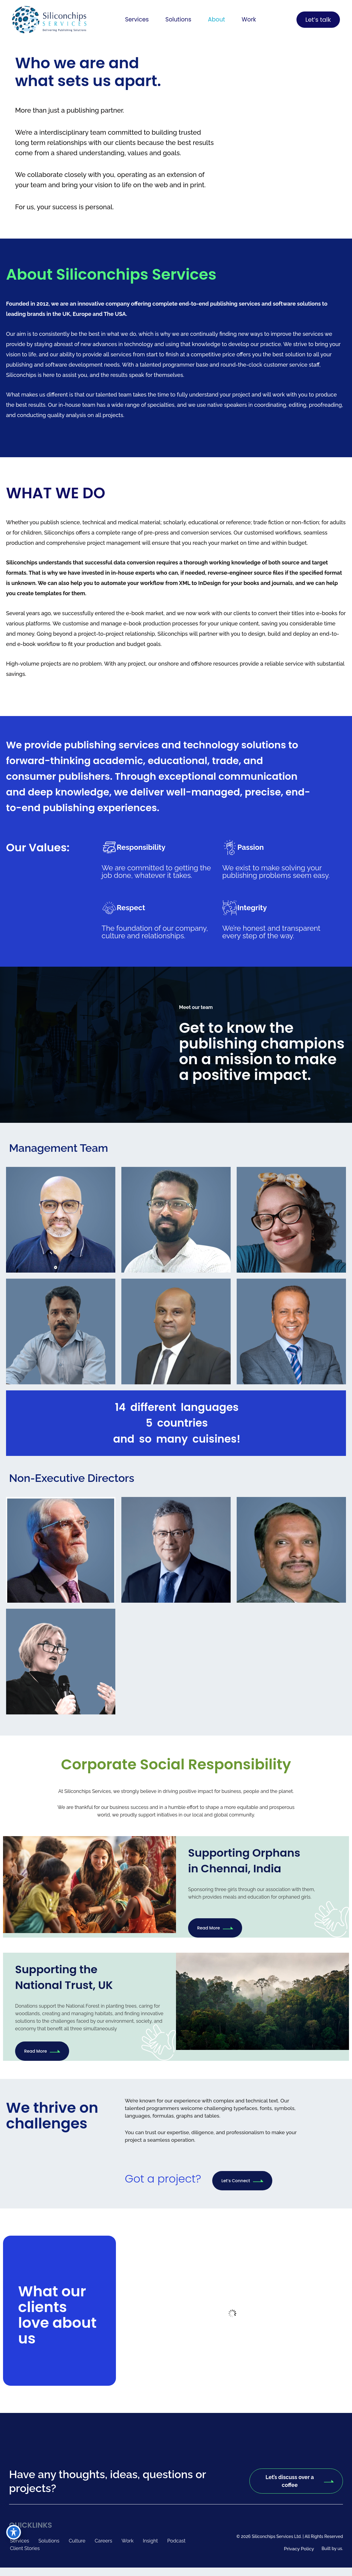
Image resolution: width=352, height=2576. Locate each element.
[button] (135, 19)
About (217, 19)
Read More (215, 1928)
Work (250, 19)
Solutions (178, 19)
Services (135, 19)
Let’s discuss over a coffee (299, 2481)
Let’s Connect (242, 2181)
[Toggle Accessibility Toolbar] (13, 2532)
